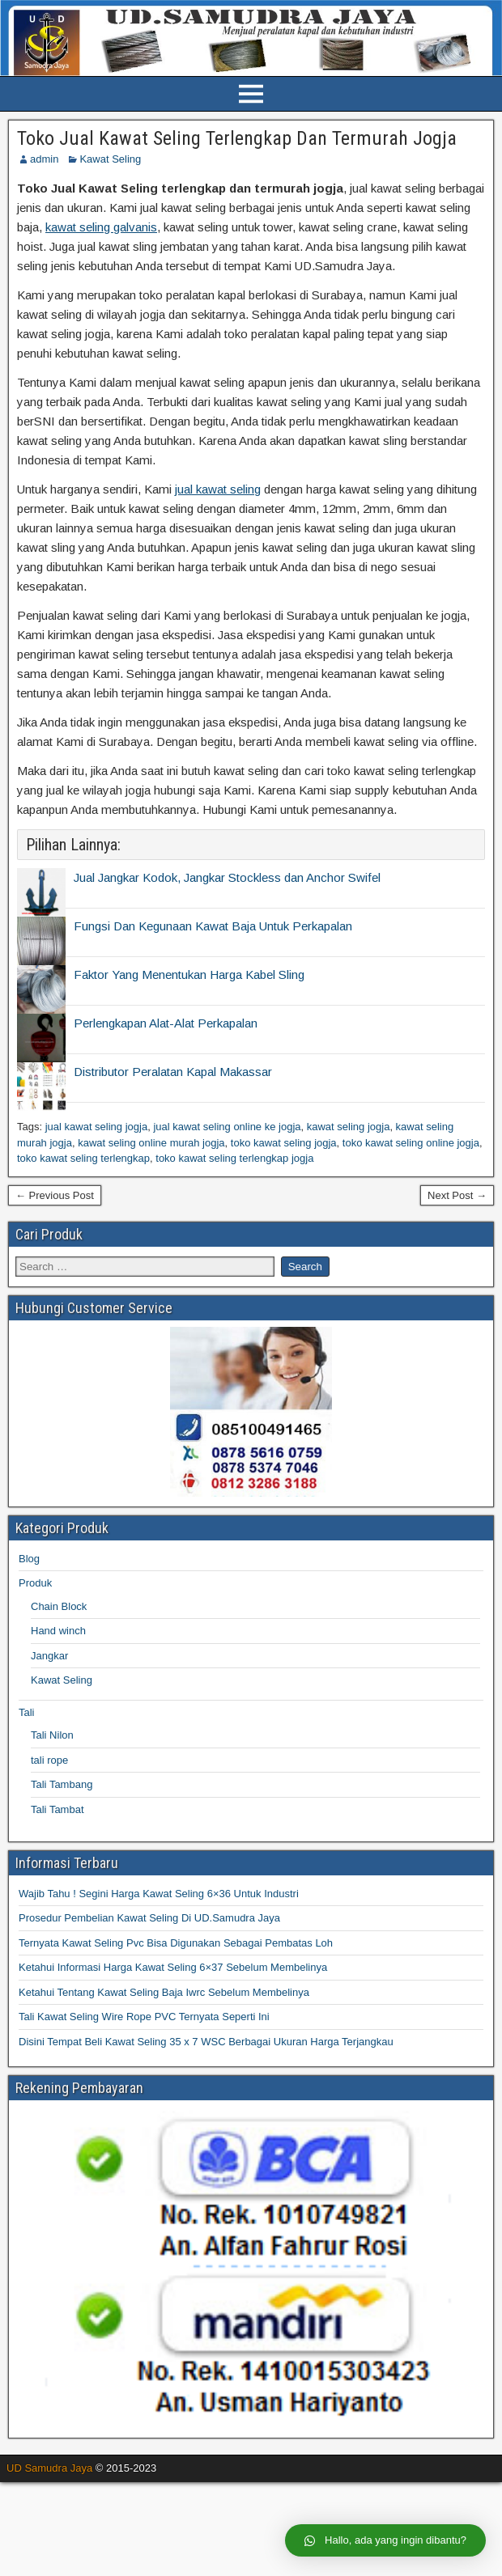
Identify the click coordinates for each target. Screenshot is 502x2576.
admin (44, 159)
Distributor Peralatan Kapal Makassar (173, 1071)
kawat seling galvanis (101, 227)
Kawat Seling (110, 159)
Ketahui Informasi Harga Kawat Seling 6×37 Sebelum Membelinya (173, 1967)
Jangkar (49, 1656)
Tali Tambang (61, 1784)
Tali (27, 1712)
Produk (35, 1583)
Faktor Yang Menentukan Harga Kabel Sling (189, 974)
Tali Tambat (57, 1809)
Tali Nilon (52, 1735)
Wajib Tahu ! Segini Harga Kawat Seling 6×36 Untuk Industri (159, 1894)
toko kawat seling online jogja (410, 1143)
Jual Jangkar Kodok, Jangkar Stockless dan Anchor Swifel (227, 877)
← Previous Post (54, 1195)
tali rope (49, 1760)
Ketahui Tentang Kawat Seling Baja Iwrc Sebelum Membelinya (164, 1992)
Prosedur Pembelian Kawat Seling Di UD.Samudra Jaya (149, 1918)
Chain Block (59, 1606)
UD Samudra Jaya (49, 2468)
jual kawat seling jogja (96, 1127)
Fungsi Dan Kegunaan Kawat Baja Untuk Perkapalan (213, 926)
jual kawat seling (218, 489)
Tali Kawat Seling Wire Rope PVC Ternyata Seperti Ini (144, 2016)
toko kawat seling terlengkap (83, 1158)
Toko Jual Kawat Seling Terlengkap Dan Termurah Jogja (237, 138)
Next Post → (457, 1195)
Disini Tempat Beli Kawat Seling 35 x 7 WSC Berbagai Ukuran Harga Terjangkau (206, 2042)
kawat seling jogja (348, 1127)
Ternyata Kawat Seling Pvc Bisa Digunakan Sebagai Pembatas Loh (176, 1943)
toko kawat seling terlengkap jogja (234, 1158)
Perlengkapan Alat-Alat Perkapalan (165, 1023)
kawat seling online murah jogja (151, 1143)
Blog (29, 1559)
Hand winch (58, 1631)
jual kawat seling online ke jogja (226, 1127)
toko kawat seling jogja (284, 1143)
